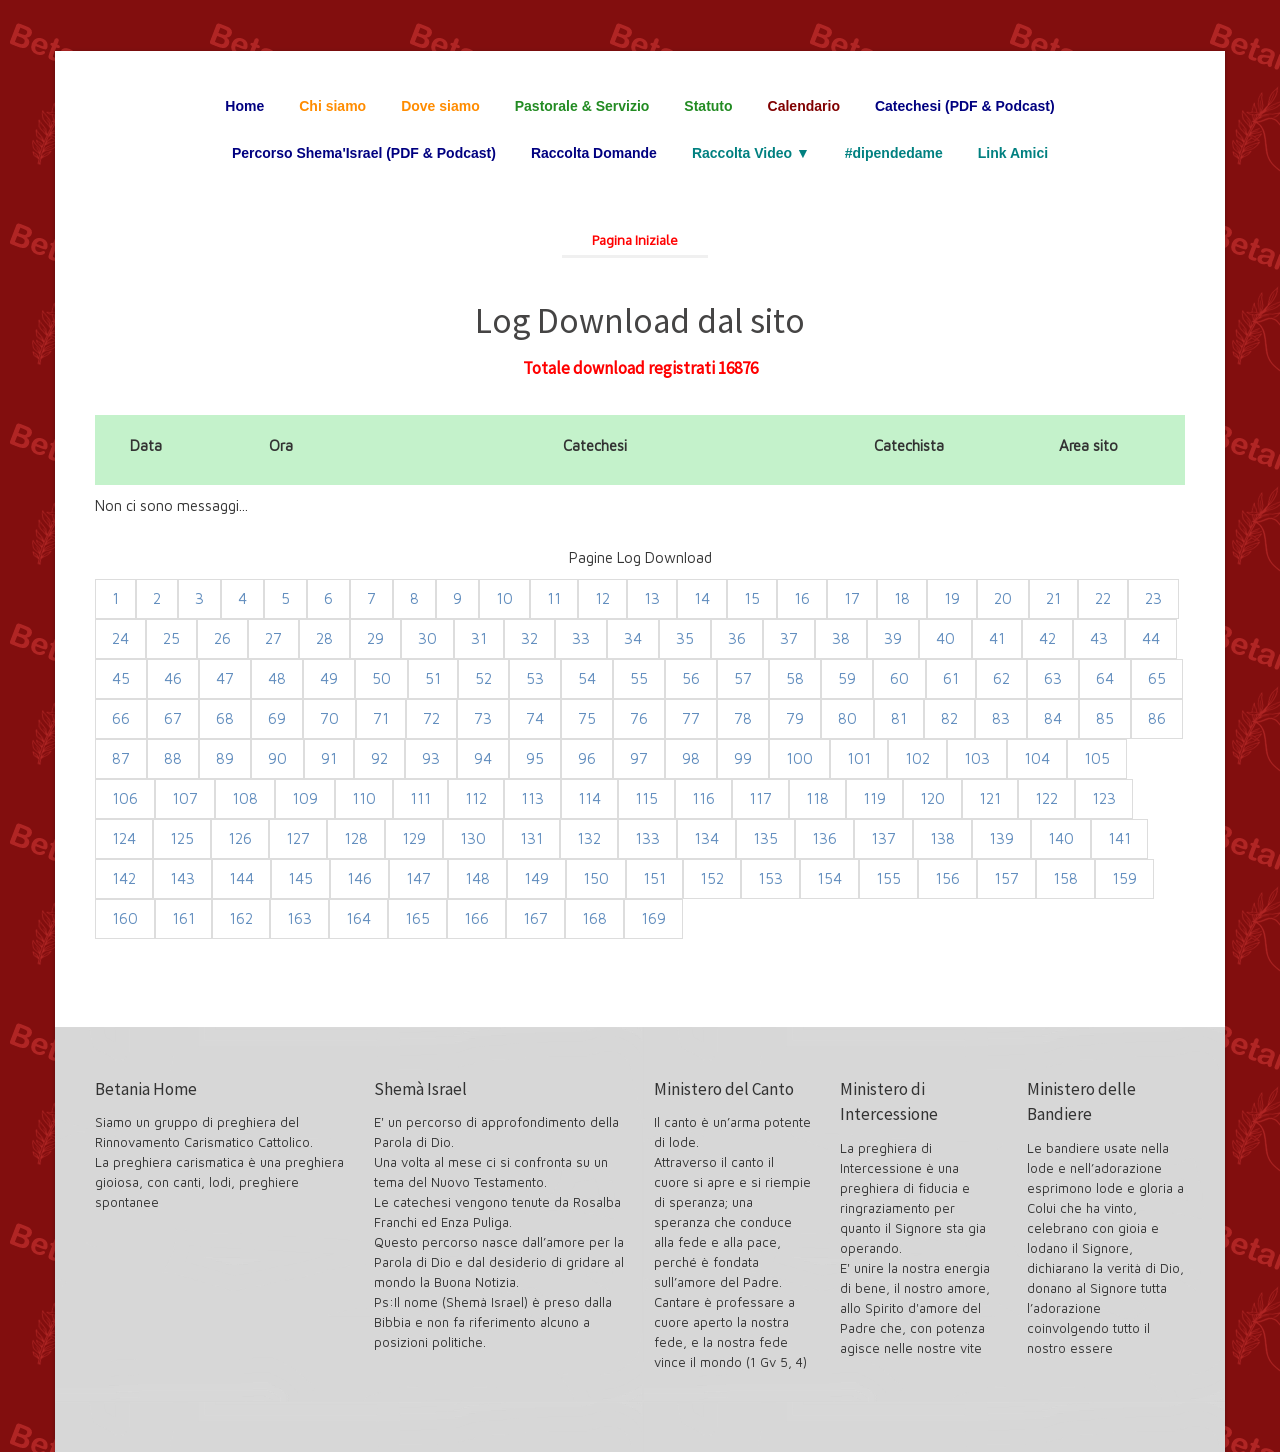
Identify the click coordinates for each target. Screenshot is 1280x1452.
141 (1119, 838)
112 (476, 798)
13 (652, 598)
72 (431, 718)
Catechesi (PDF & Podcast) (965, 106)
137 (883, 838)
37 (789, 638)
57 (743, 678)
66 (121, 718)
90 (277, 758)
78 (743, 718)
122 (1046, 798)
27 (273, 638)
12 (602, 598)
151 (654, 878)
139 (1001, 838)
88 (173, 758)
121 (990, 798)
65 (1157, 678)
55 (639, 678)
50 (381, 678)
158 (1065, 878)
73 (483, 718)
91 (329, 758)
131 (531, 838)
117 (760, 798)
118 (817, 798)
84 (1053, 718)
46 (173, 678)
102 (917, 758)
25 (171, 638)
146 (359, 878)
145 (300, 878)
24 (120, 638)
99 (743, 758)
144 (241, 878)
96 (587, 758)
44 (1151, 638)
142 (124, 878)
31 (479, 638)
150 (596, 878)
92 (379, 758)
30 (427, 638)
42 (1047, 638)
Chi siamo (332, 106)
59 (847, 678)
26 (222, 638)
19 (952, 598)
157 (1006, 878)
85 (1105, 718)
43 (1099, 638)
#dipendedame (894, 153)
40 (945, 638)
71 (381, 718)
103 (977, 758)
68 (225, 718)
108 (245, 798)
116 (703, 798)
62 (1001, 678)
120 (932, 798)
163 (299, 918)
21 (1053, 598)
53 (535, 678)
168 (594, 918)
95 (535, 758)
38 (841, 638)
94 (483, 758)
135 (765, 838)
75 (587, 718)
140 (1061, 838)
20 (1003, 598)
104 (1037, 758)
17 (852, 598)
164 (358, 918)
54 (587, 678)
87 (121, 758)
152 (712, 878)
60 (899, 678)
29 (375, 638)
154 (829, 878)
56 (691, 678)
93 (431, 758)
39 (893, 638)
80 (847, 718)
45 (121, 678)
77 (691, 718)
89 (225, 758)
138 (942, 838)
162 (241, 918)
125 (182, 838)
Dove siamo (440, 106)
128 (356, 838)
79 (795, 718)
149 (536, 878)
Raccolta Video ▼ (751, 153)
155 (888, 878)
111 (420, 798)
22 (1103, 598)
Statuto (708, 106)
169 (653, 918)
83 (1001, 718)
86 (1157, 718)
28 (324, 638)
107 (185, 798)
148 (477, 878)
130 (473, 838)
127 (298, 838)
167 (535, 918)
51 (433, 678)
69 (277, 718)
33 (581, 638)
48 (277, 678)
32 (529, 638)
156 (947, 878)
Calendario (804, 106)
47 (225, 678)
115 (646, 798)
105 (1097, 758)
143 (182, 878)
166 (476, 918)
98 (691, 758)
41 (997, 638)
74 (535, 718)
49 (329, 678)
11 (554, 598)
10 (504, 598)
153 (770, 878)
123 (1104, 798)
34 (633, 638)
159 (1124, 878)
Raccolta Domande (594, 153)
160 (125, 918)
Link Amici (1013, 153)
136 (824, 838)
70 (329, 718)
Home (244, 106)
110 (364, 798)
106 (125, 798)
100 (799, 758)
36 (737, 638)
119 (874, 798)
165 (417, 918)
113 (532, 798)
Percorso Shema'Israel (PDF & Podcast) (364, 153)
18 (902, 598)
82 (949, 718)
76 (639, 718)
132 (589, 838)
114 (589, 798)
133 (647, 838)
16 (802, 598)
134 (706, 838)
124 (124, 838)
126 (240, 838)
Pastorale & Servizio (582, 106)
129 (414, 838)
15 (752, 598)
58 (795, 678)
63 (1053, 678)
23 (1153, 598)
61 (951, 678)
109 (305, 798)
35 (685, 638)
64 (1105, 678)
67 (173, 718)
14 (702, 598)
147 (418, 878)
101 (859, 758)
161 (183, 918)
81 (899, 718)
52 (483, 678)
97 (639, 758)
